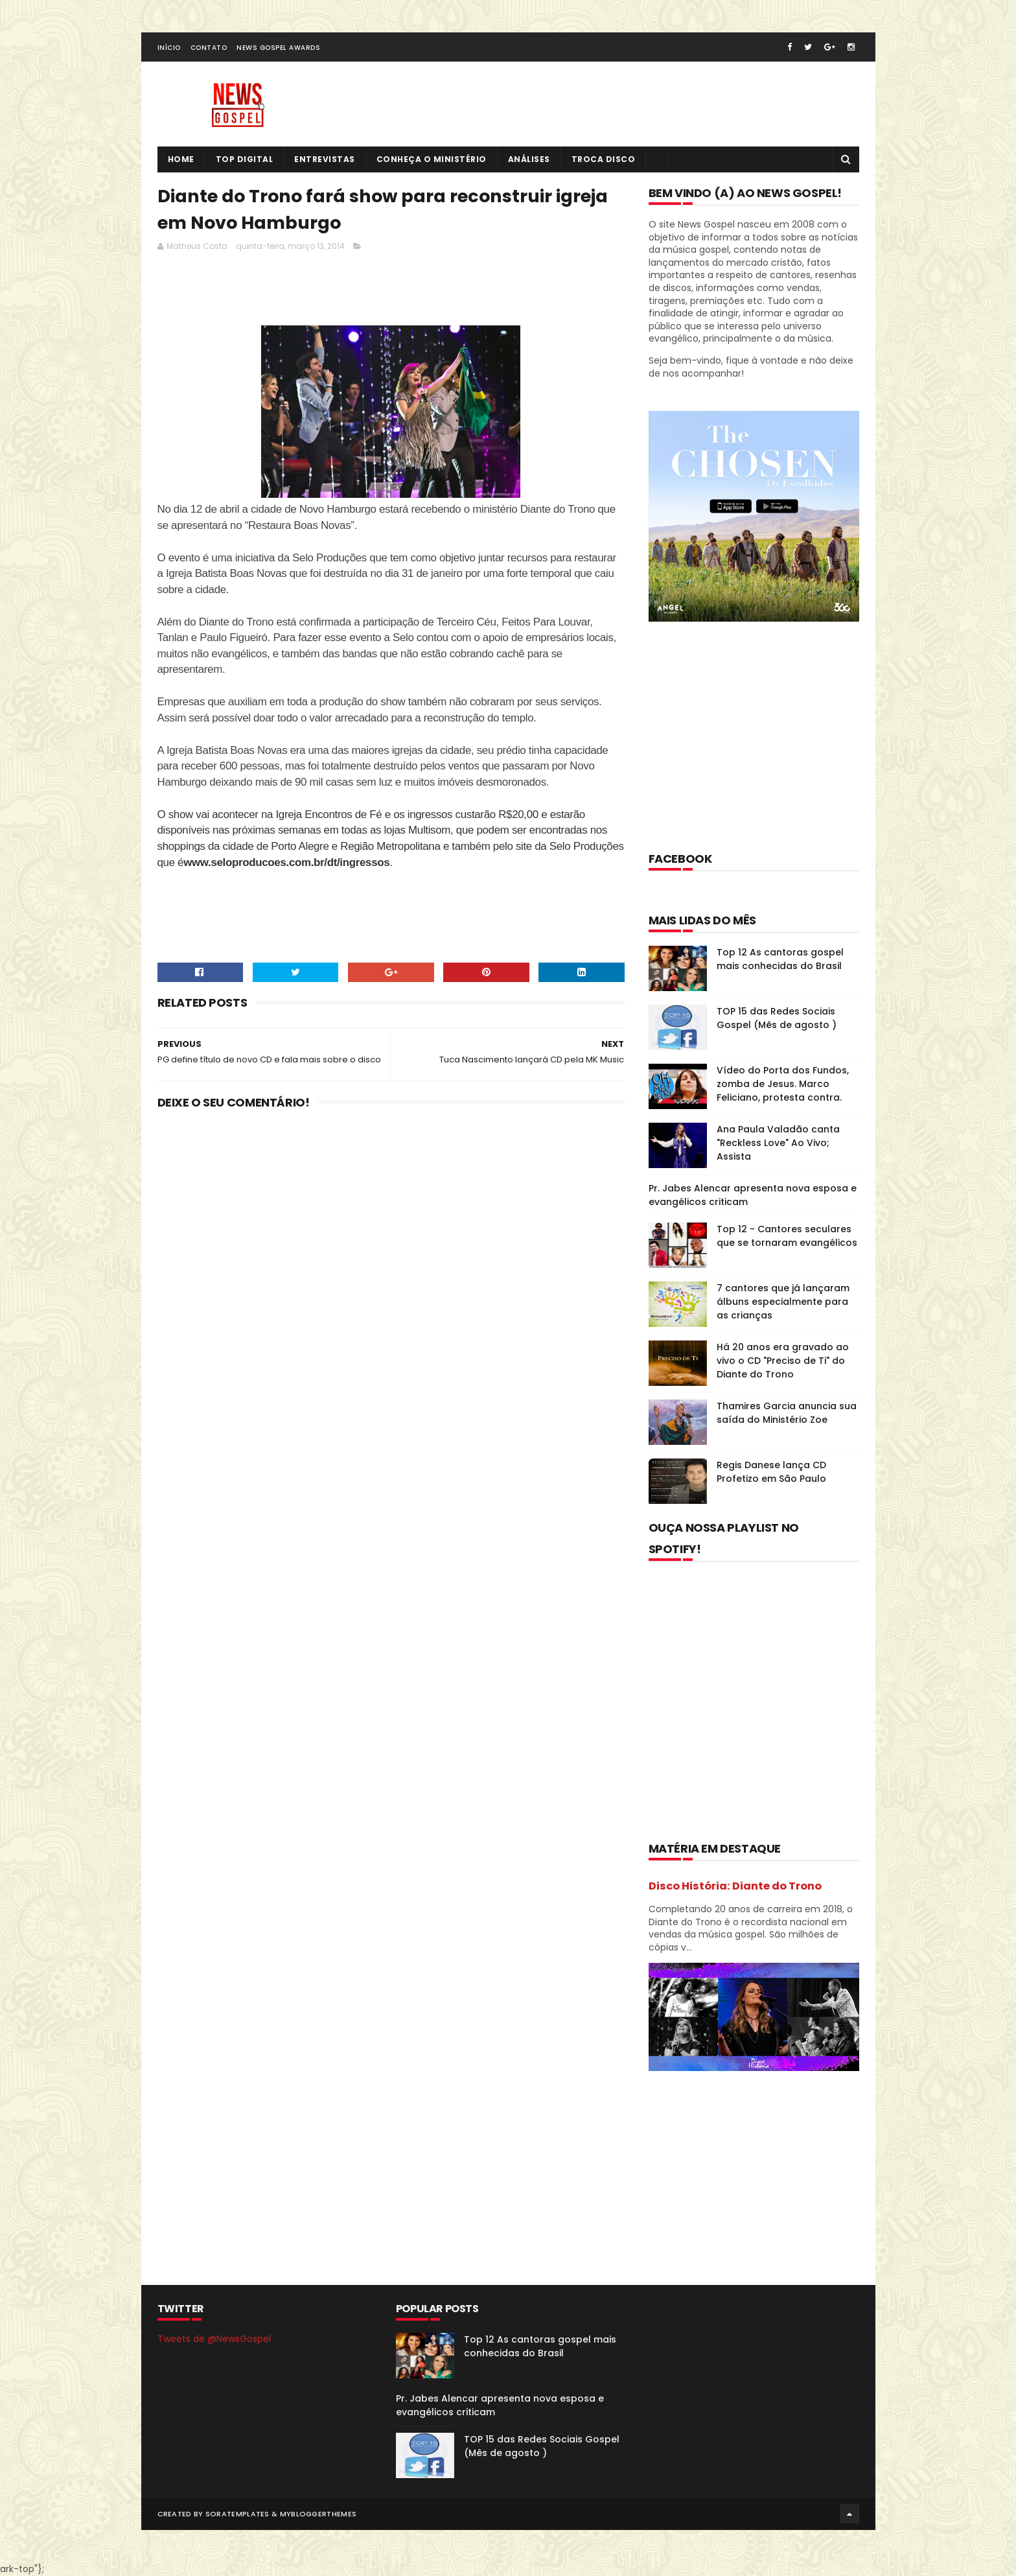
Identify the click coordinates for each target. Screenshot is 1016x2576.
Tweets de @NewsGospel (214, 2338)
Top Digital (244, 159)
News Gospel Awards (278, 48)
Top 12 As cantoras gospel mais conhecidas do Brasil (780, 959)
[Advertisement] (393, 292)
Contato (208, 48)
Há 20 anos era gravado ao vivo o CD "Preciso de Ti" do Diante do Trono (783, 1361)
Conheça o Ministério (431, 159)
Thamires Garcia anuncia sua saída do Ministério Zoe (787, 1412)
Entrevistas (324, 159)
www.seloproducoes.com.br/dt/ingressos (286, 862)
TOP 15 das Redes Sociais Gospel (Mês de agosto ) (777, 1018)
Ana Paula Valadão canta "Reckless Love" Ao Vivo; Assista (778, 1143)
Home (181, 159)
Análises (529, 159)
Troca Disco (604, 159)
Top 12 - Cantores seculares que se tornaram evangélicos (787, 1236)
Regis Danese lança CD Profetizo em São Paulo (771, 1471)
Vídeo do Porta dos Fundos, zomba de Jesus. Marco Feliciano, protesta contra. (783, 1084)
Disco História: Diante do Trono (735, 1886)
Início (169, 48)
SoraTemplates (237, 2514)
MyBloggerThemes (318, 2514)
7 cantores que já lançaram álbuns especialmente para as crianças (783, 1302)
